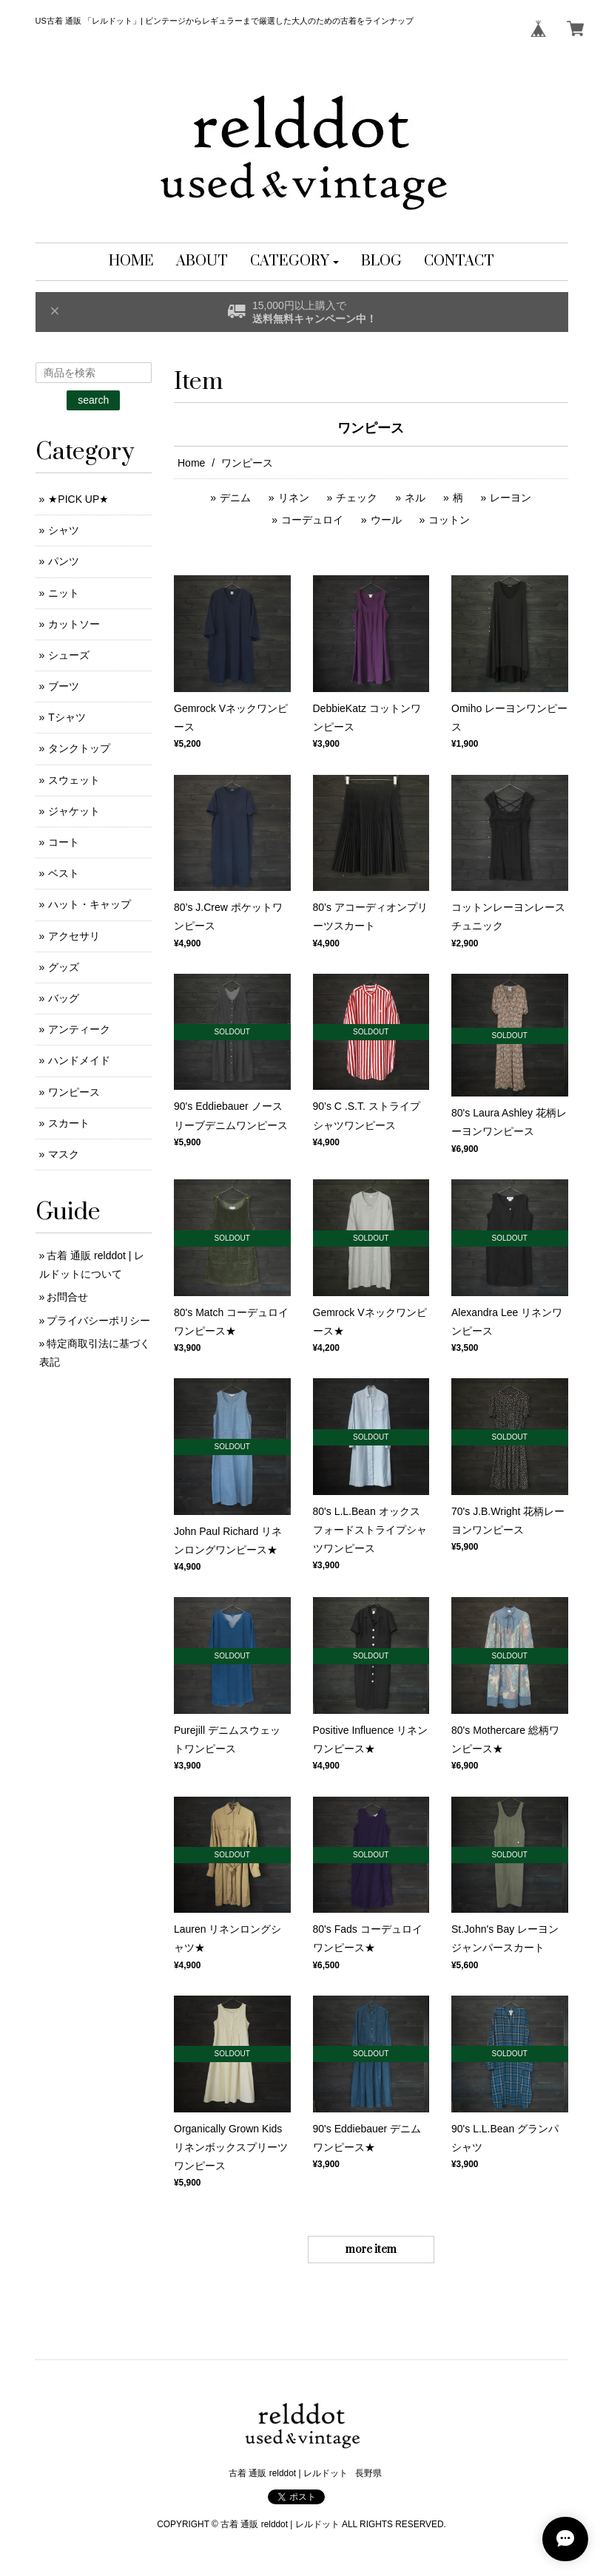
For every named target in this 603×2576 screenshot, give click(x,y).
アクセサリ (74, 936)
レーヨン (510, 498)
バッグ (63, 998)
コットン (449, 520)
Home (191, 463)
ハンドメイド (79, 1060)
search (93, 400)
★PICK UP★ (78, 499)
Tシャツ (67, 717)
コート (63, 842)
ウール (386, 520)
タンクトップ (79, 748)
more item (371, 2250)
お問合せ (67, 1297)
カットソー (74, 624)
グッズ (63, 967)
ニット (63, 593)
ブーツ (63, 686)
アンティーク (79, 1029)
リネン (293, 498)
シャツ (63, 530)
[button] (295, 261)
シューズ (69, 655)
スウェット (74, 780)
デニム (235, 498)
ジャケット (74, 811)
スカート (69, 1123)
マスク (63, 1154)
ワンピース (74, 1092)
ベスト (63, 873)
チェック (356, 498)
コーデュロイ (312, 520)
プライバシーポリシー (98, 1320)
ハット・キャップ (89, 904)
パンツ (63, 561)
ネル (415, 498)
